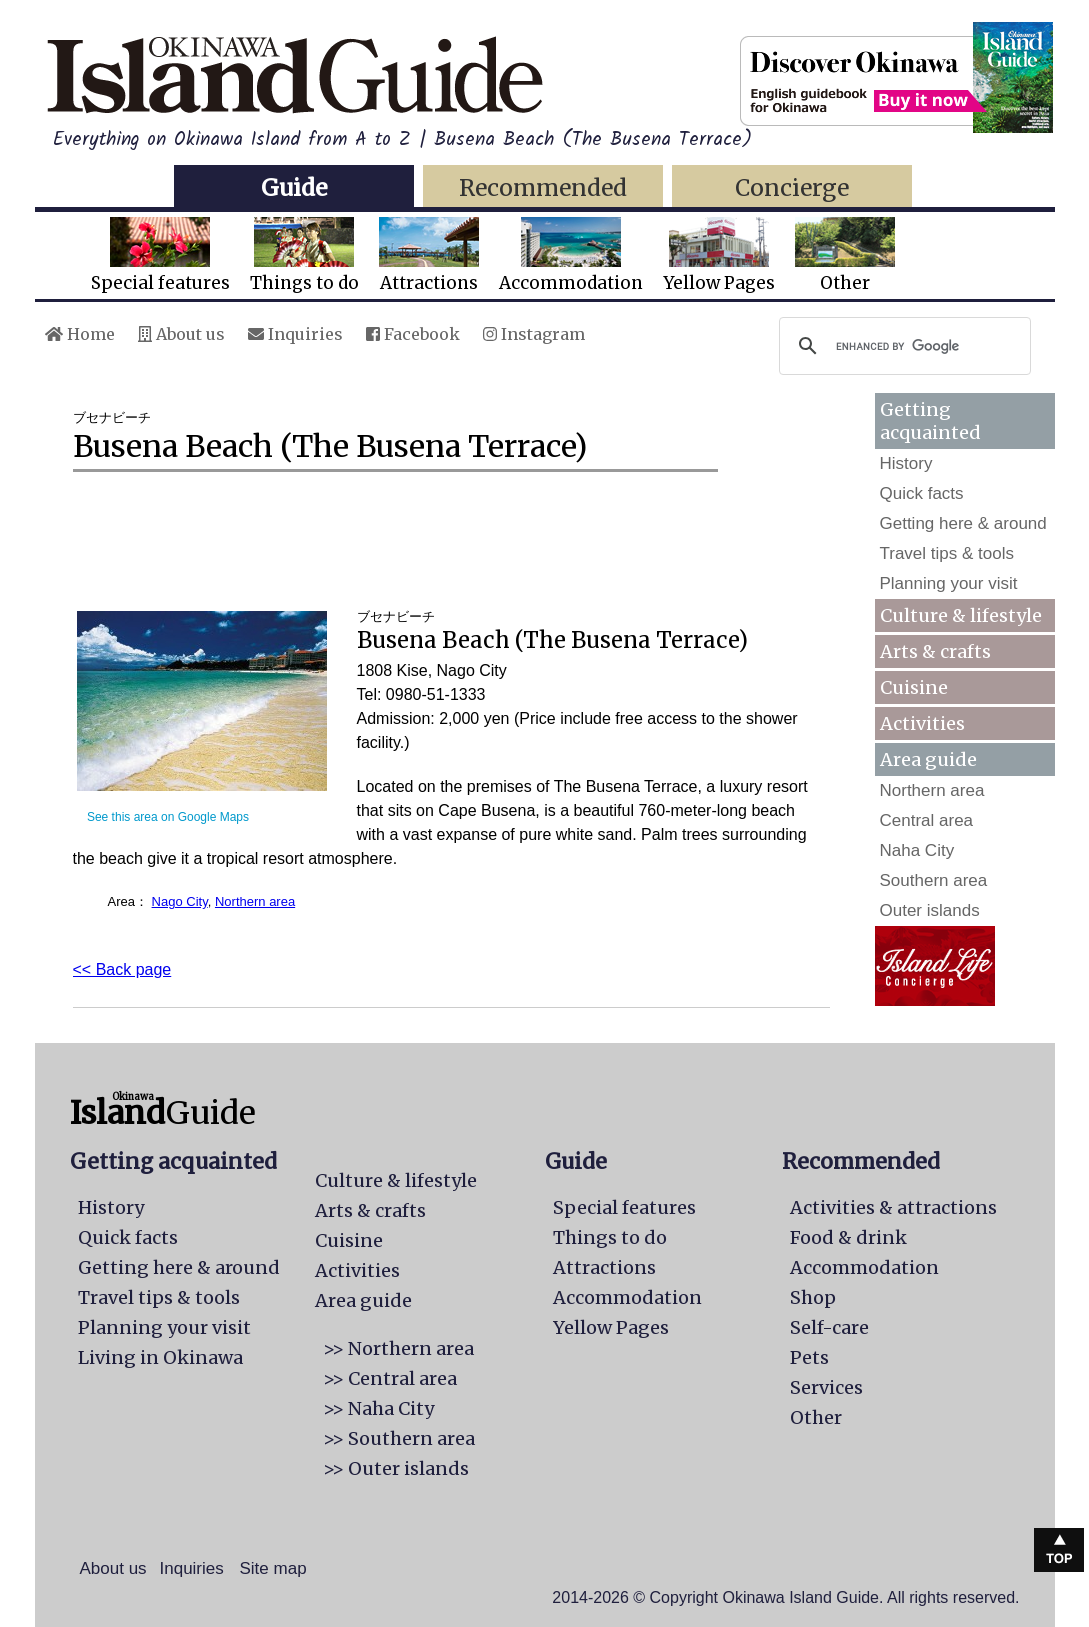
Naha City (917, 850)
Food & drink (848, 1237)
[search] (902, 346)
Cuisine (914, 687)
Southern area (934, 880)
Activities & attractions (893, 1207)
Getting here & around (963, 523)
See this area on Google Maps (168, 817)
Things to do (304, 255)
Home (80, 334)
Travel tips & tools (947, 553)
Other (845, 255)
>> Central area (390, 1378)
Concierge (792, 187)
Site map (273, 1568)
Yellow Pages (719, 255)
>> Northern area (398, 1348)
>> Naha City (378, 1408)
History (906, 463)
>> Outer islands (396, 1468)
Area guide (363, 1300)
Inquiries (295, 334)
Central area (927, 820)
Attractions (429, 255)
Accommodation (571, 255)
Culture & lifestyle (961, 615)
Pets (809, 1357)
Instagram (534, 334)
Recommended (543, 187)
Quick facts (922, 493)
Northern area (255, 901)
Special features (160, 255)
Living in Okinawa (160, 1357)
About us (181, 334)
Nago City (180, 901)
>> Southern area (399, 1438)
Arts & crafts (935, 651)
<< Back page (122, 969)
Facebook (413, 334)
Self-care (829, 1327)
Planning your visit (949, 583)
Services (826, 1387)
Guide (294, 187)
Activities (922, 723)
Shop (813, 1297)
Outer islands (930, 910)
